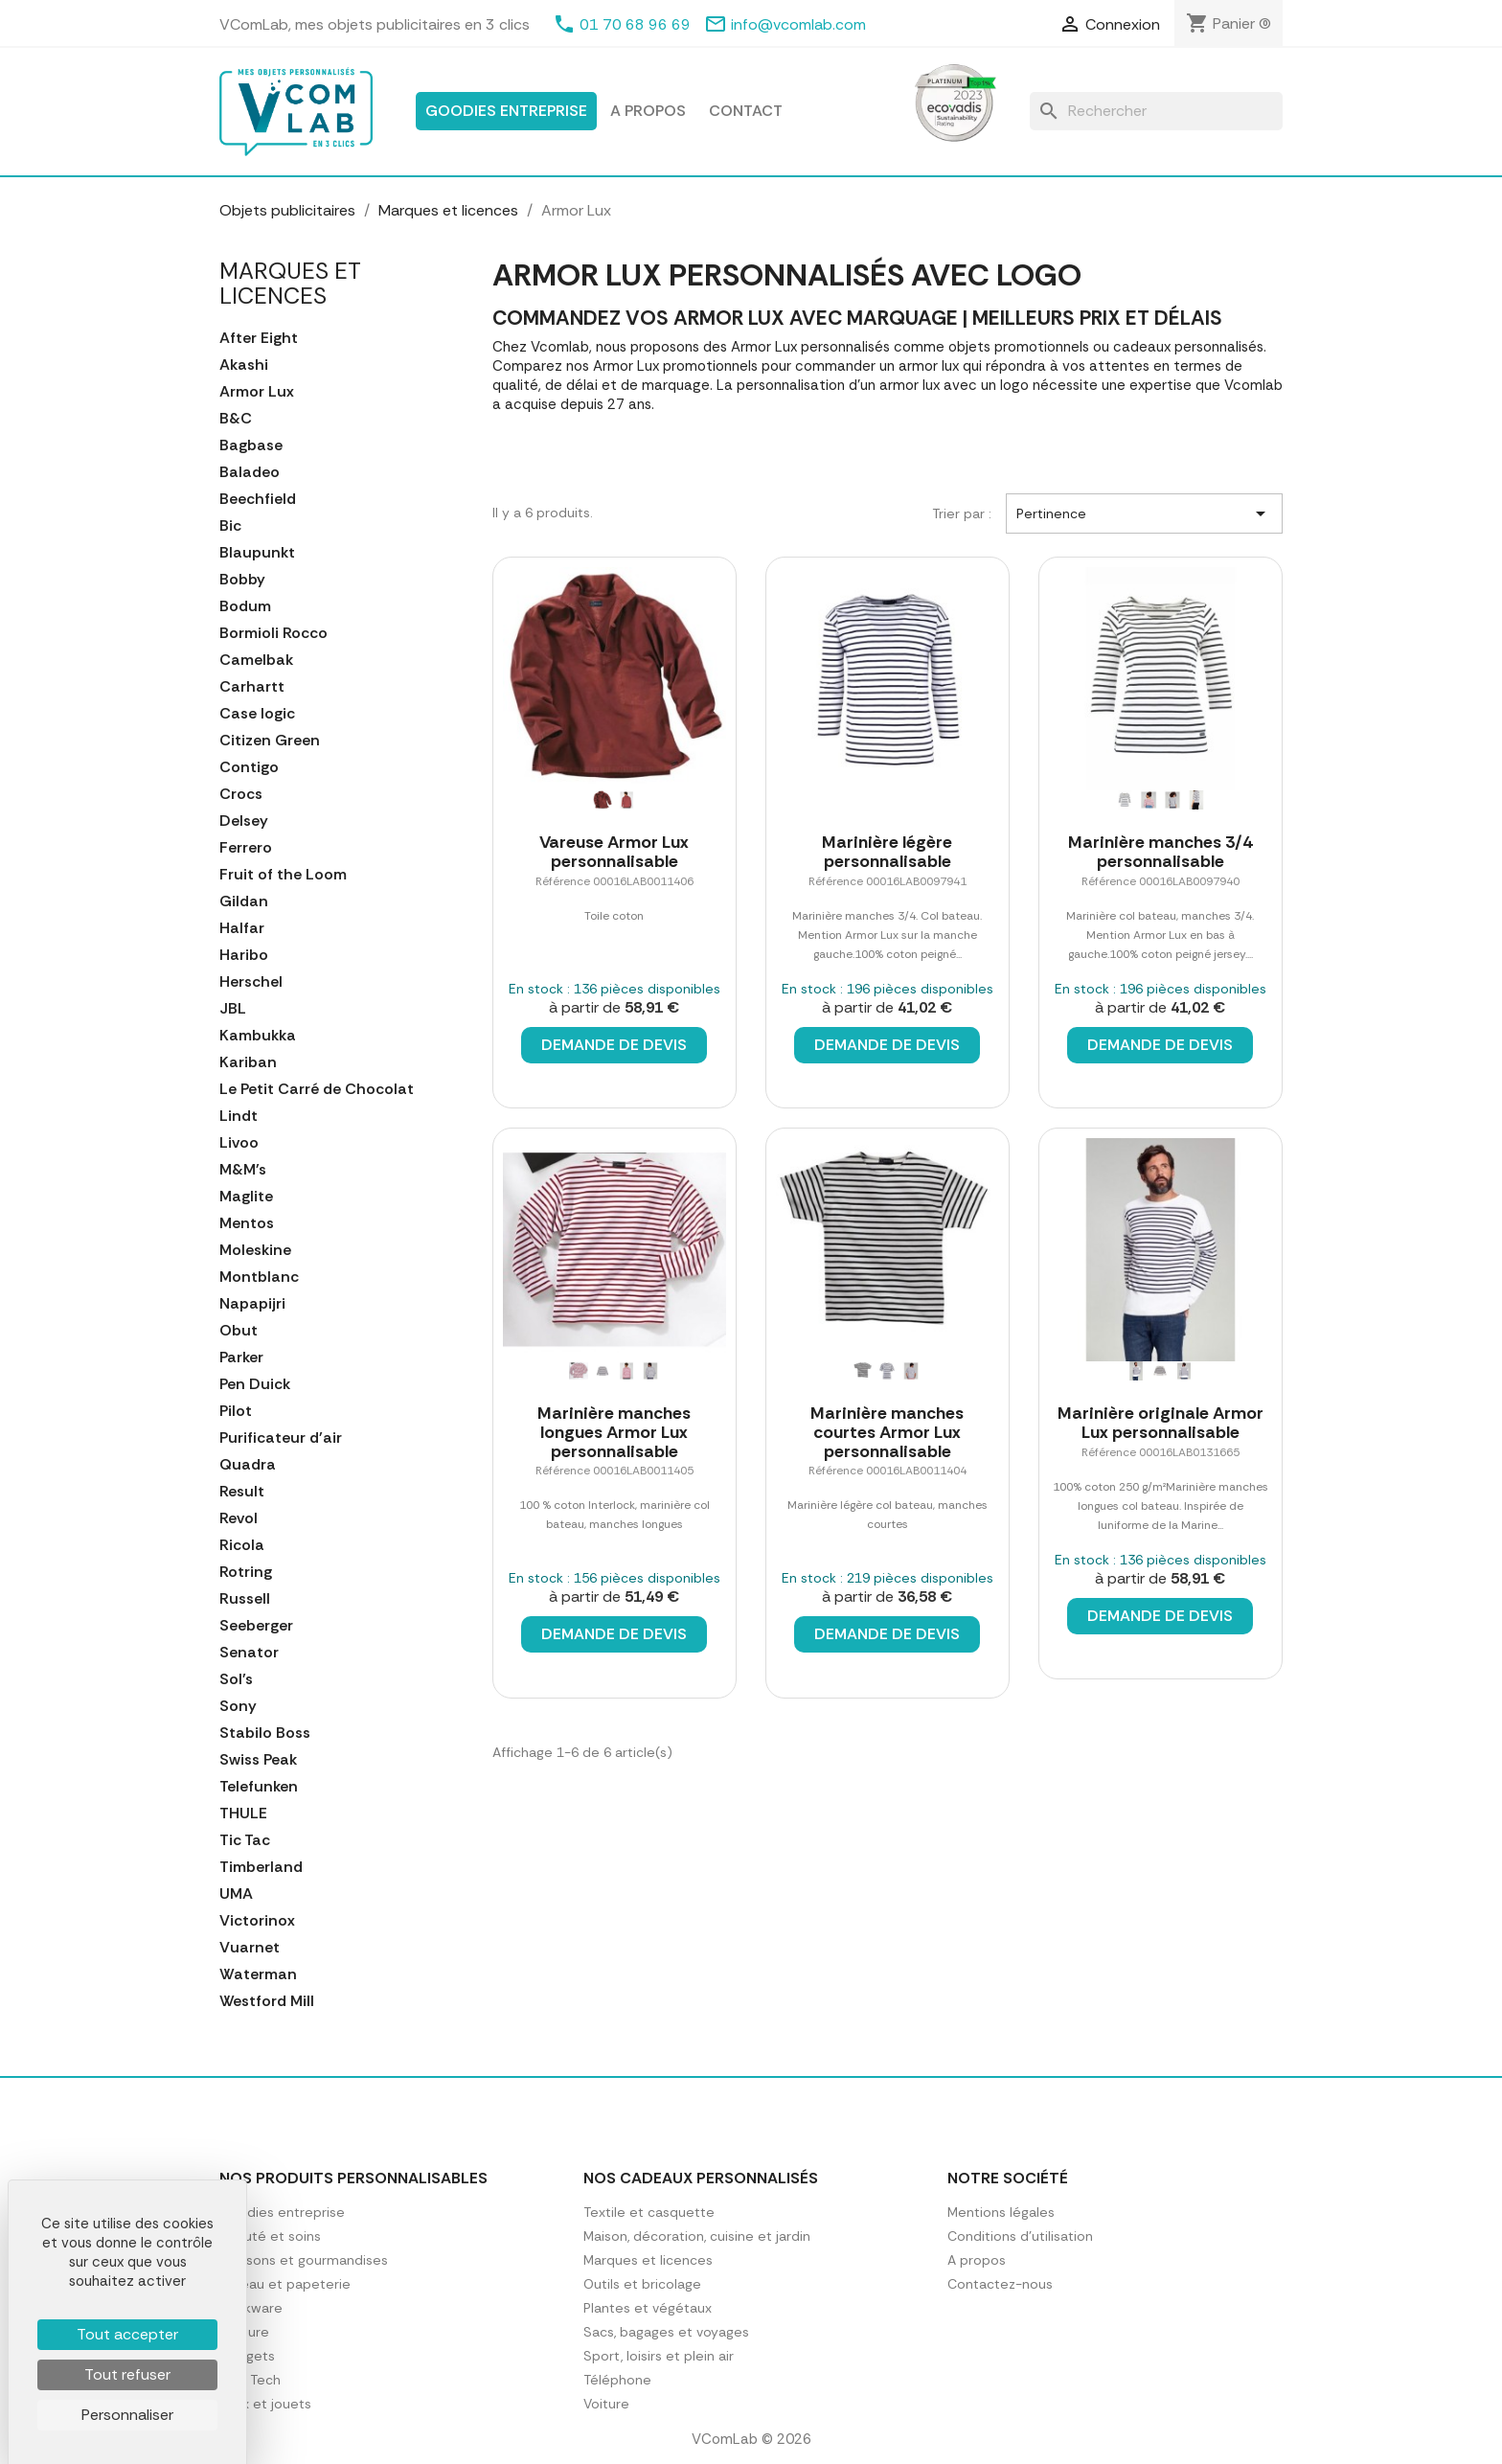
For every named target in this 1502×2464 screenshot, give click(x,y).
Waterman (258, 1974)
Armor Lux (256, 391)
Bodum (245, 606)
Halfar (241, 928)
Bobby (242, 579)
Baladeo (249, 472)
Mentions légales (1001, 2212)
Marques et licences (290, 283)
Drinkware (251, 2307)
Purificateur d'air (280, 1438)
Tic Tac (244, 1840)
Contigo (249, 767)
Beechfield (257, 499)
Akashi (243, 365)
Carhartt (251, 686)
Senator (249, 1652)
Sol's (236, 1679)
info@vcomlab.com (798, 24)
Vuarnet (249, 1947)
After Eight (258, 338)
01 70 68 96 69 (635, 24)
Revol (238, 1518)
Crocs (240, 794)
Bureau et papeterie (285, 2284)
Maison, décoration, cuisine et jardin (696, 2236)
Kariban (248, 1062)
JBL (232, 1008)
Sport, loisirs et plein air (658, 2355)
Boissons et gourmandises (303, 2260)
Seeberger (256, 1625)
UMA (236, 1894)
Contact (746, 111)
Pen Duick (254, 1384)
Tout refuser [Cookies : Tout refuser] (127, 2374)
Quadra (247, 1464)
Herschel (251, 982)
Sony (238, 1706)
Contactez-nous (1000, 2284)
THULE (243, 1813)
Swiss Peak (258, 1759)
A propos (648, 111)
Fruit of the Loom (283, 874)
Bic (230, 526)
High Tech (250, 2379)
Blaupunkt (257, 552)
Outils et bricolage (642, 2284)
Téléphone (617, 2379)
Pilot (235, 1411)
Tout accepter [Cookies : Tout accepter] (127, 2334)
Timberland (261, 1867)
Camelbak (256, 660)
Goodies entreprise (506, 111)
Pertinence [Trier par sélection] (1144, 513)
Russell (244, 1598)
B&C (235, 418)
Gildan (243, 901)
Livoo (239, 1142)
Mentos (246, 1223)
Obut (238, 1330)
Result (241, 1491)
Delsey (243, 821)
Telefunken (258, 1786)
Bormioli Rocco (273, 633)
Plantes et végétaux (647, 2307)
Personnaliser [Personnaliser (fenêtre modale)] (127, 2415)
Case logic (257, 713)
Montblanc (259, 1277)
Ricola (241, 1545)
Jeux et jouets (265, 2403)
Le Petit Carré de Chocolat (316, 1089)
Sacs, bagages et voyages (666, 2331)
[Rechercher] (1156, 111)
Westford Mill (266, 2001)
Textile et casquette (649, 2212)
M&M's (242, 1169)
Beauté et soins (270, 2236)
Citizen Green (269, 740)
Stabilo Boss (264, 1733)
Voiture (606, 2403)
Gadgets (247, 2355)
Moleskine (255, 1250)
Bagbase (251, 445)
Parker (241, 1357)
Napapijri (252, 1303)
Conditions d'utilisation (1020, 2236)
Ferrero (245, 847)
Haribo (243, 955)
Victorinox (257, 1920)
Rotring (245, 1572)
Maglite (246, 1196)
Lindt (238, 1116)
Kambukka (257, 1035)
